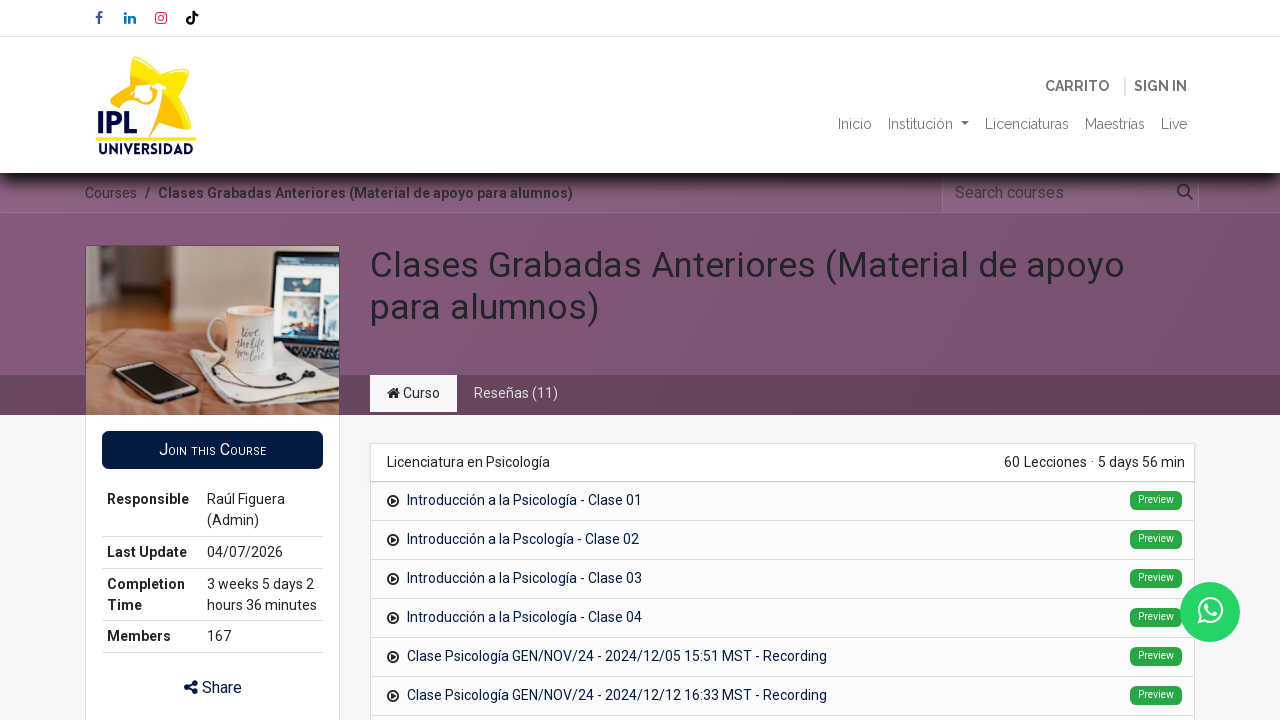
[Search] (1181, 193)
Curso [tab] (413, 393)
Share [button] (213, 687)
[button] (212, 450)
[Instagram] (161, 18)
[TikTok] (192, 18)
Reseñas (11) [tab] (516, 393)
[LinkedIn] (130, 18)
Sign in (1160, 86)
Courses (111, 193)
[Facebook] (99, 18)
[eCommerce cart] (1077, 86)
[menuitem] (855, 124)
